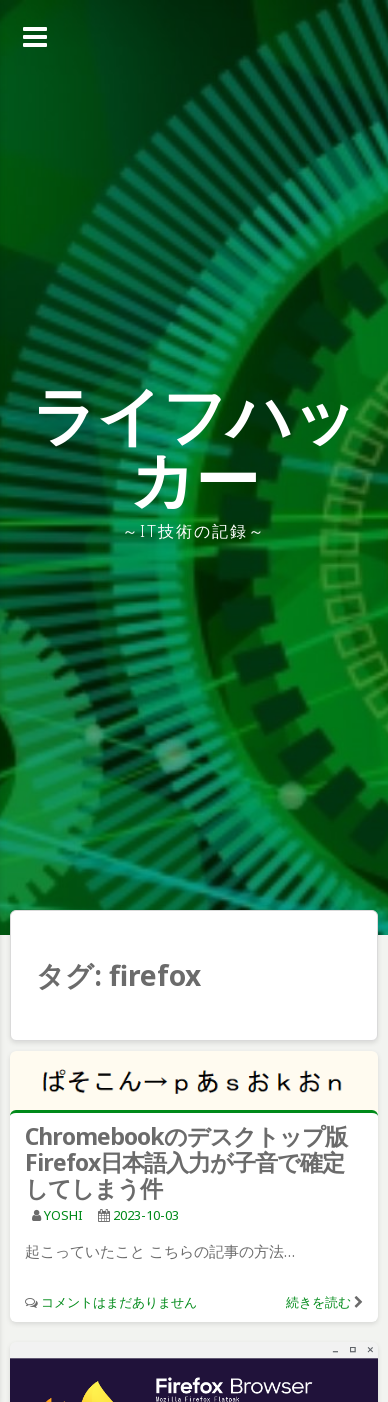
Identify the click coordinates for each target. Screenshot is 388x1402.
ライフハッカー (194, 446)
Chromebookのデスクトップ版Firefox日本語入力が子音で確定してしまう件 (186, 1162)
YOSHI (63, 1215)
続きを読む (318, 1302)
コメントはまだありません (119, 1302)
